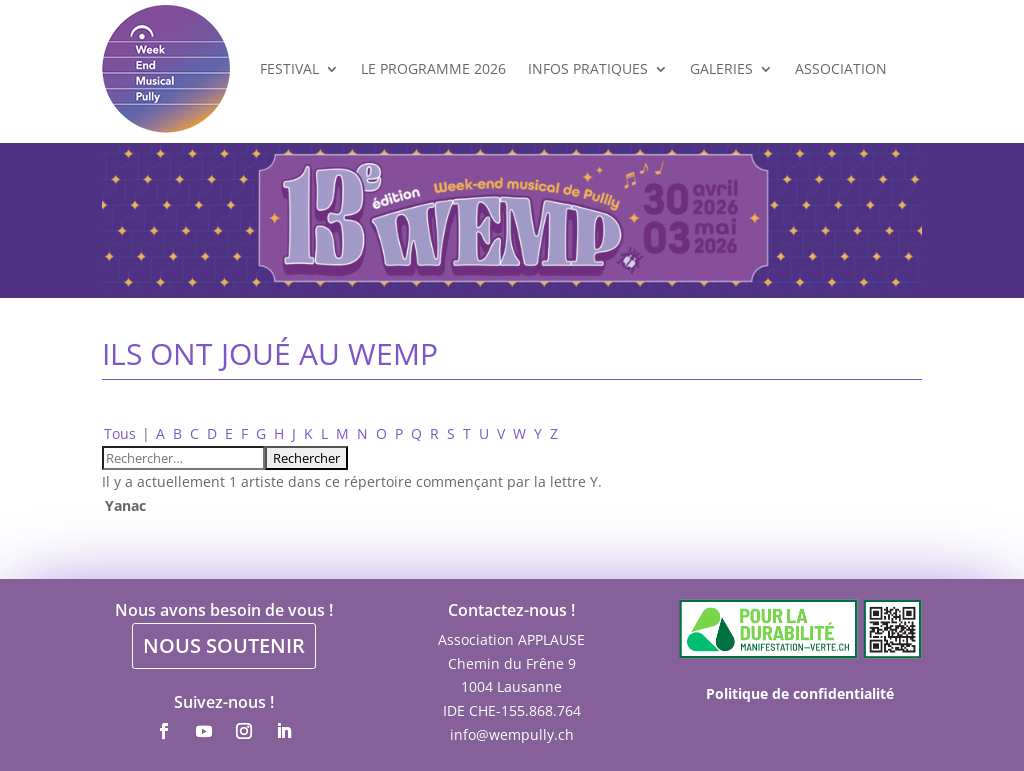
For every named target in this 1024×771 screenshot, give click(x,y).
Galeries (721, 68)
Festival (289, 68)
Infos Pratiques (588, 68)
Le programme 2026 (433, 68)
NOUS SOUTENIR (224, 645)
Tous (120, 433)
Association (841, 68)
